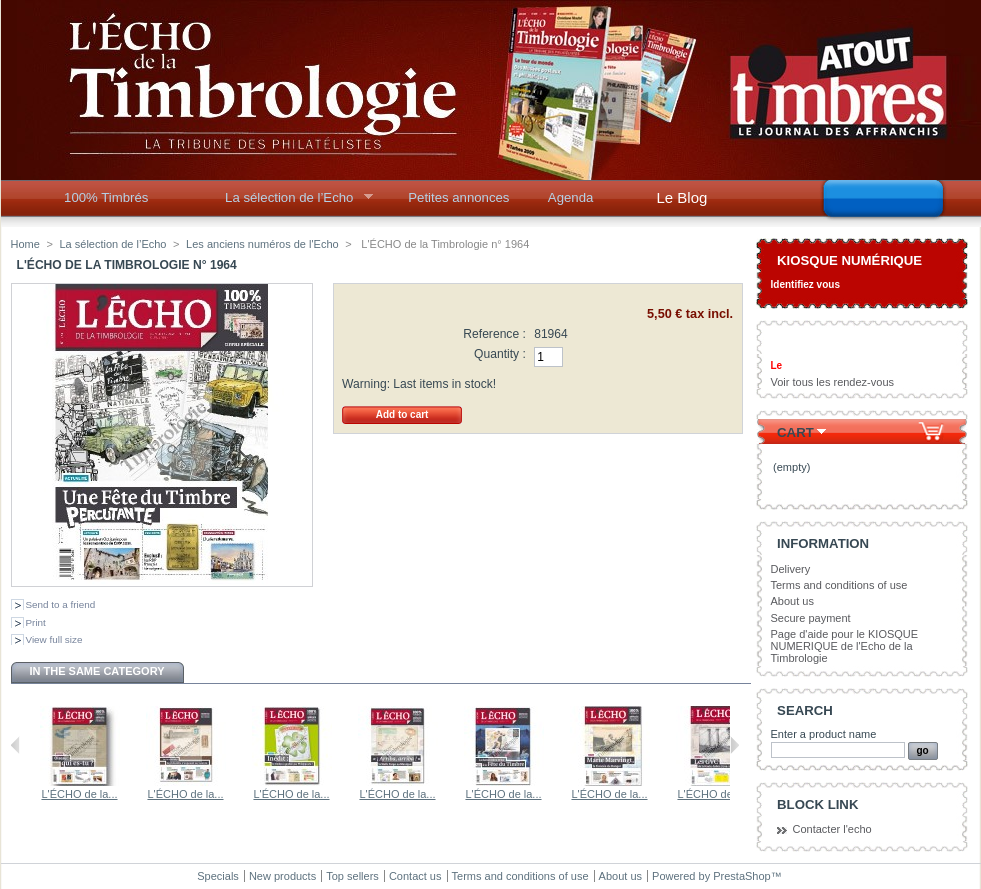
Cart (795, 432)
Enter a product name (824, 734)
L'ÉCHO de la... (40, 794)
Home (25, 244)
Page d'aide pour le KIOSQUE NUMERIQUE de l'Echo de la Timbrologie (845, 646)
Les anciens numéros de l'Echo (262, 244)
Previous (15, 745)
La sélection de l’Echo (292, 203)
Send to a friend (61, 604)
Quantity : (500, 354)
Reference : (494, 334)
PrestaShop (741, 876)
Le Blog (682, 197)
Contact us (415, 876)
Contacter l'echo (832, 829)
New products (282, 876)
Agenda (570, 197)
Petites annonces (458, 197)
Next (734, 745)
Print (36, 622)
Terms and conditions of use (839, 585)
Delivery (791, 569)
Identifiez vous (805, 284)
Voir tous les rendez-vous (833, 382)
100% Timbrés (106, 197)
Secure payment (811, 618)
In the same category (96, 671)
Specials (218, 876)
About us (792, 601)
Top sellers (352, 876)
